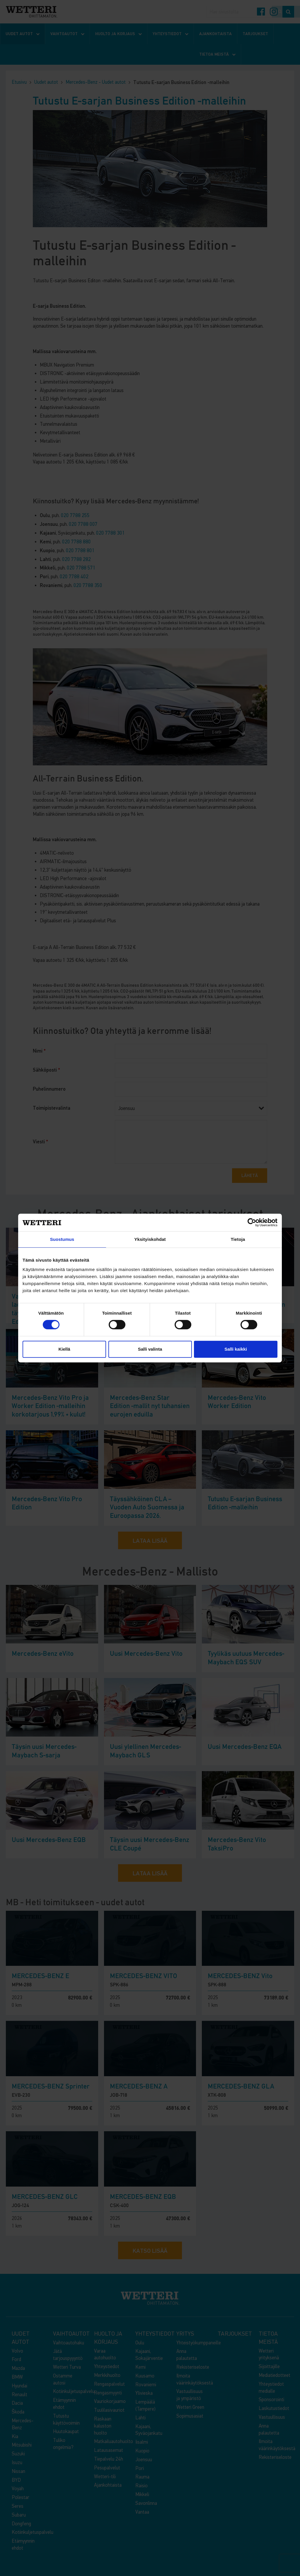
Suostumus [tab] (62, 1239)
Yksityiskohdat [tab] (150, 1239)
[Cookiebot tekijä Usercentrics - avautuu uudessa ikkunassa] (251, 1222)
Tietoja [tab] (238, 1239)
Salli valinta (150, 1349)
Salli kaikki (235, 1349)
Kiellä (64, 1349)
